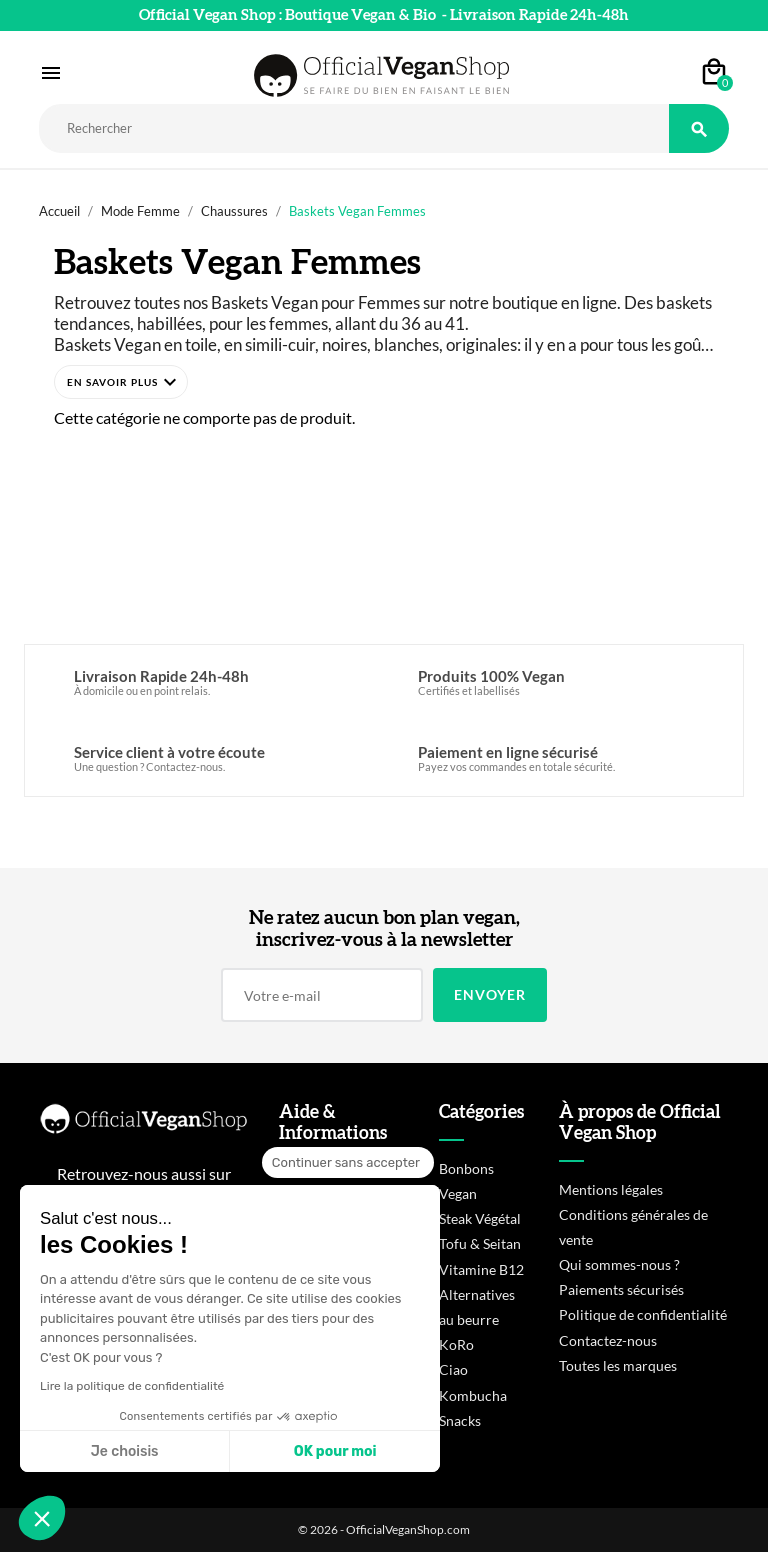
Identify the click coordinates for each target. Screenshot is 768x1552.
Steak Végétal (480, 1218)
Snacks (460, 1420)
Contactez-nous (608, 1340)
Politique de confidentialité (643, 1314)
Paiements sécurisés (621, 1289)
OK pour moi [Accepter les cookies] (335, 1451)
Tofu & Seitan (480, 1243)
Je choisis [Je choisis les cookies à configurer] (125, 1451)
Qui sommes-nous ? (619, 1264)
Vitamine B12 (481, 1269)
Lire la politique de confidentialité (132, 1386)
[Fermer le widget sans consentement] (348, 1163)
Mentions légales (611, 1189)
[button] (121, 382)
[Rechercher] (354, 128)
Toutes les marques (618, 1365)
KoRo (456, 1344)
